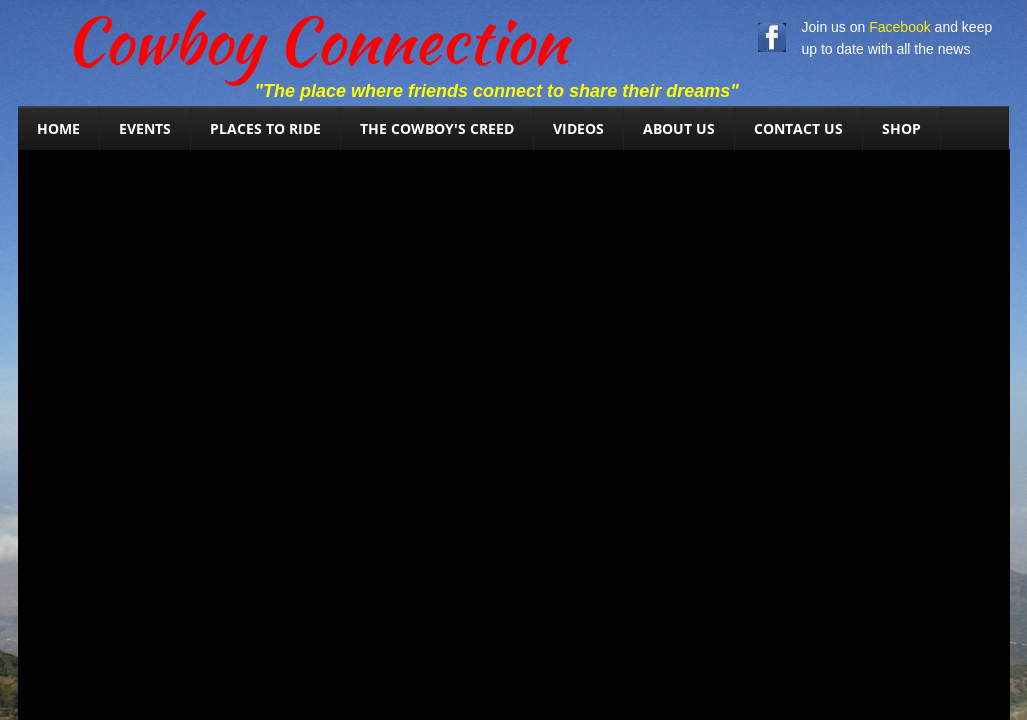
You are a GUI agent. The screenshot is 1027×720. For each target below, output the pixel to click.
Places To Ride (265, 128)
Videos (578, 128)
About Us (679, 128)
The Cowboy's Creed (437, 128)
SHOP (901, 128)
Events (145, 128)
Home (58, 128)
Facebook (899, 27)
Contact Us (798, 128)
